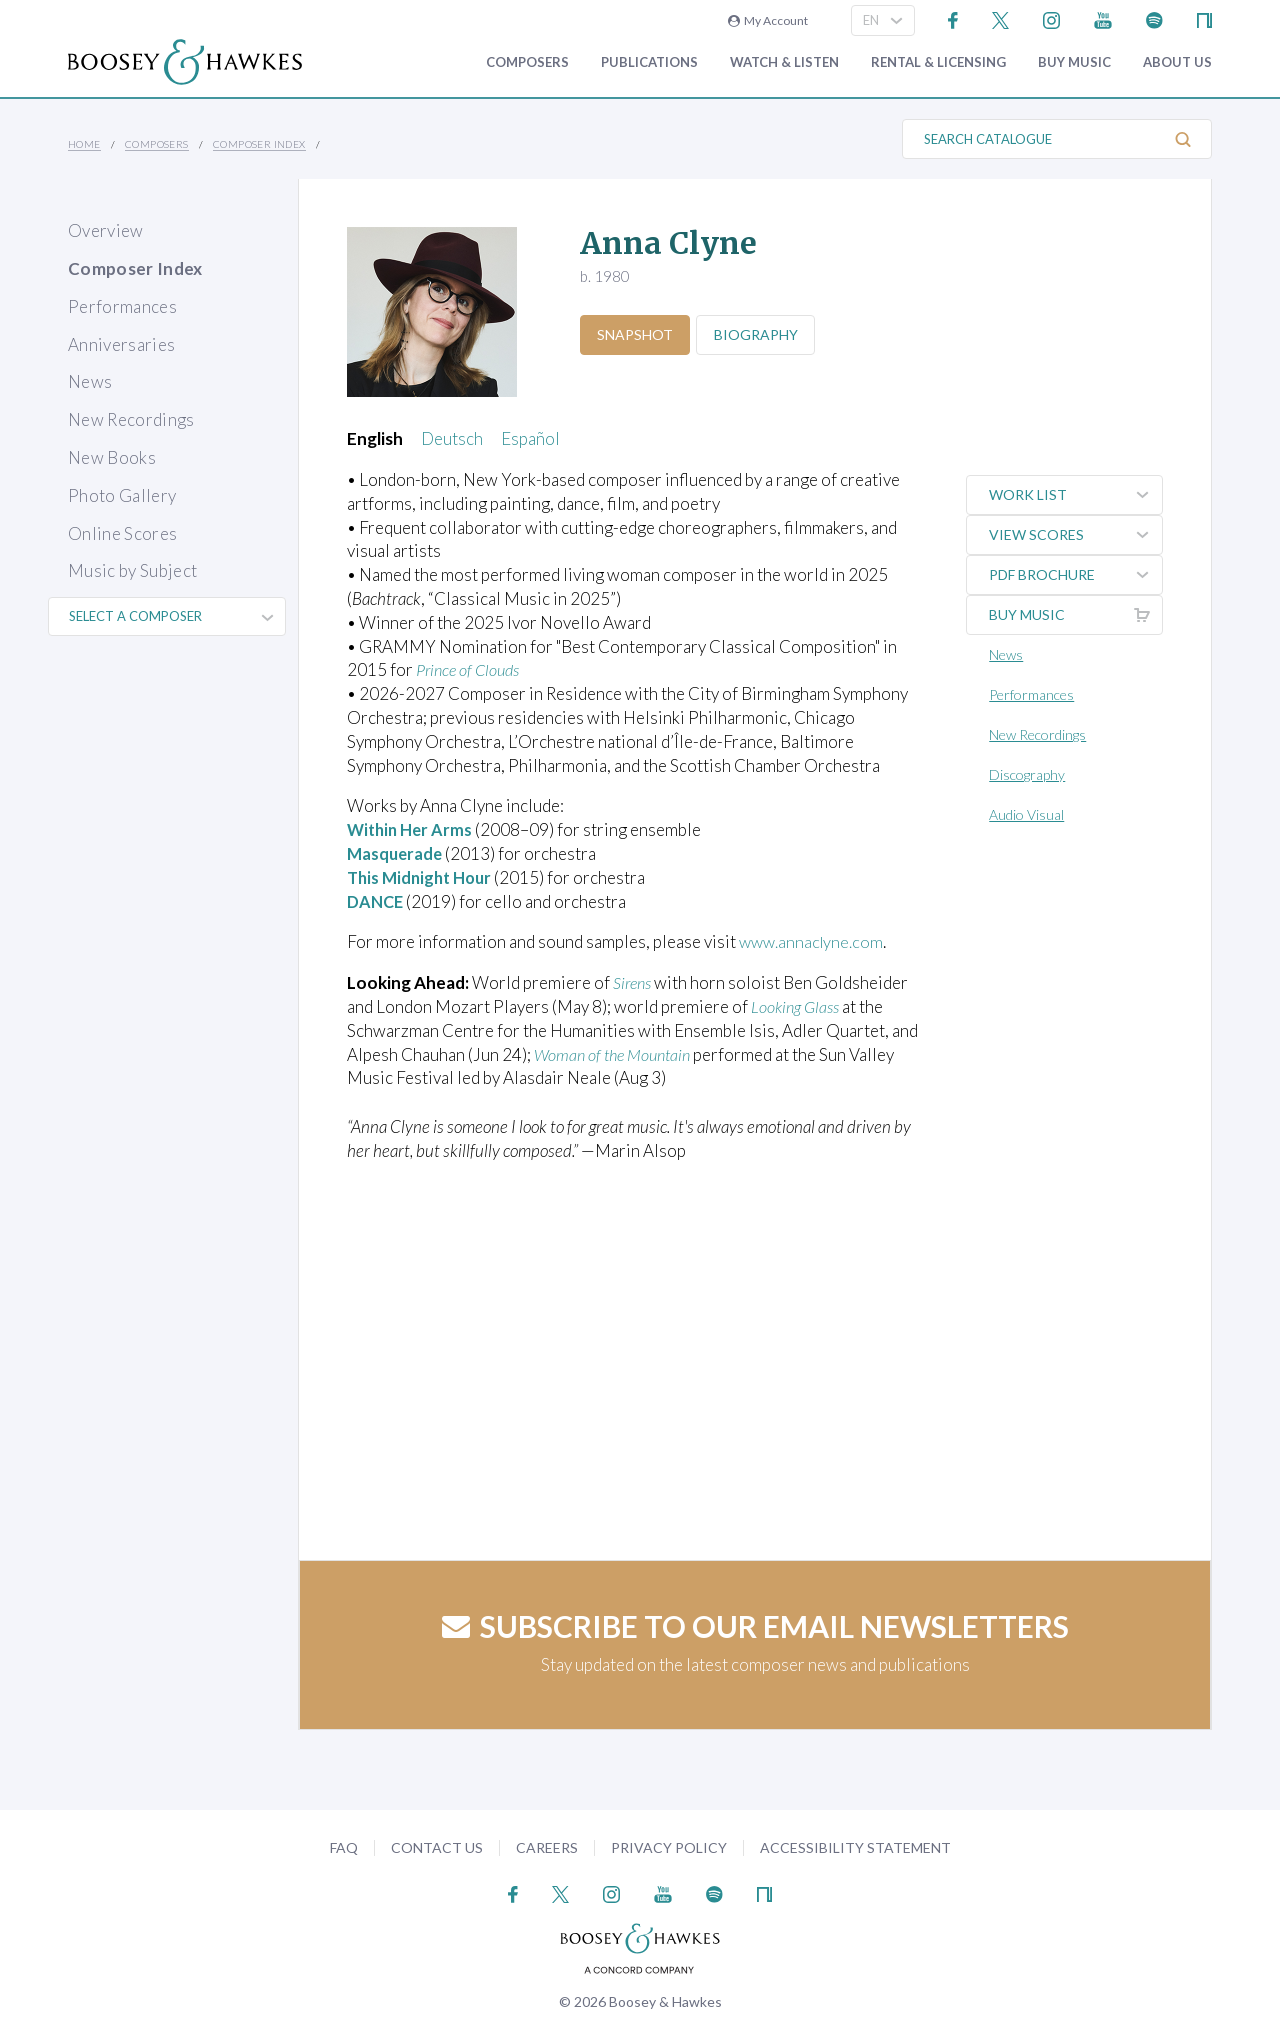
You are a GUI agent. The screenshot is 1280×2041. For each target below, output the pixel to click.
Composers (527, 62)
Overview (106, 230)
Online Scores (122, 533)
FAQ (344, 1847)
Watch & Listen (784, 62)
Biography (762, 334)
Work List (1077, 495)
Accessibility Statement (855, 1847)
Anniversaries (121, 344)
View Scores (1077, 535)
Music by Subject (132, 570)
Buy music (1074, 62)
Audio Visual (1029, 814)
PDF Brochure (1077, 575)
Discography (1030, 774)
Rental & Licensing (938, 62)
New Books (112, 457)
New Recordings (131, 419)
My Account (768, 20)
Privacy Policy (669, 1847)
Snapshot (637, 334)
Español (530, 438)
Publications (649, 62)
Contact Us (437, 1847)
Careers (547, 1847)
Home (84, 144)
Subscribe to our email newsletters (755, 1626)
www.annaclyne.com (813, 941)
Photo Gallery (122, 495)
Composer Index (259, 144)
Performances (122, 306)
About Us (1177, 62)
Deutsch (452, 438)
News (90, 381)
